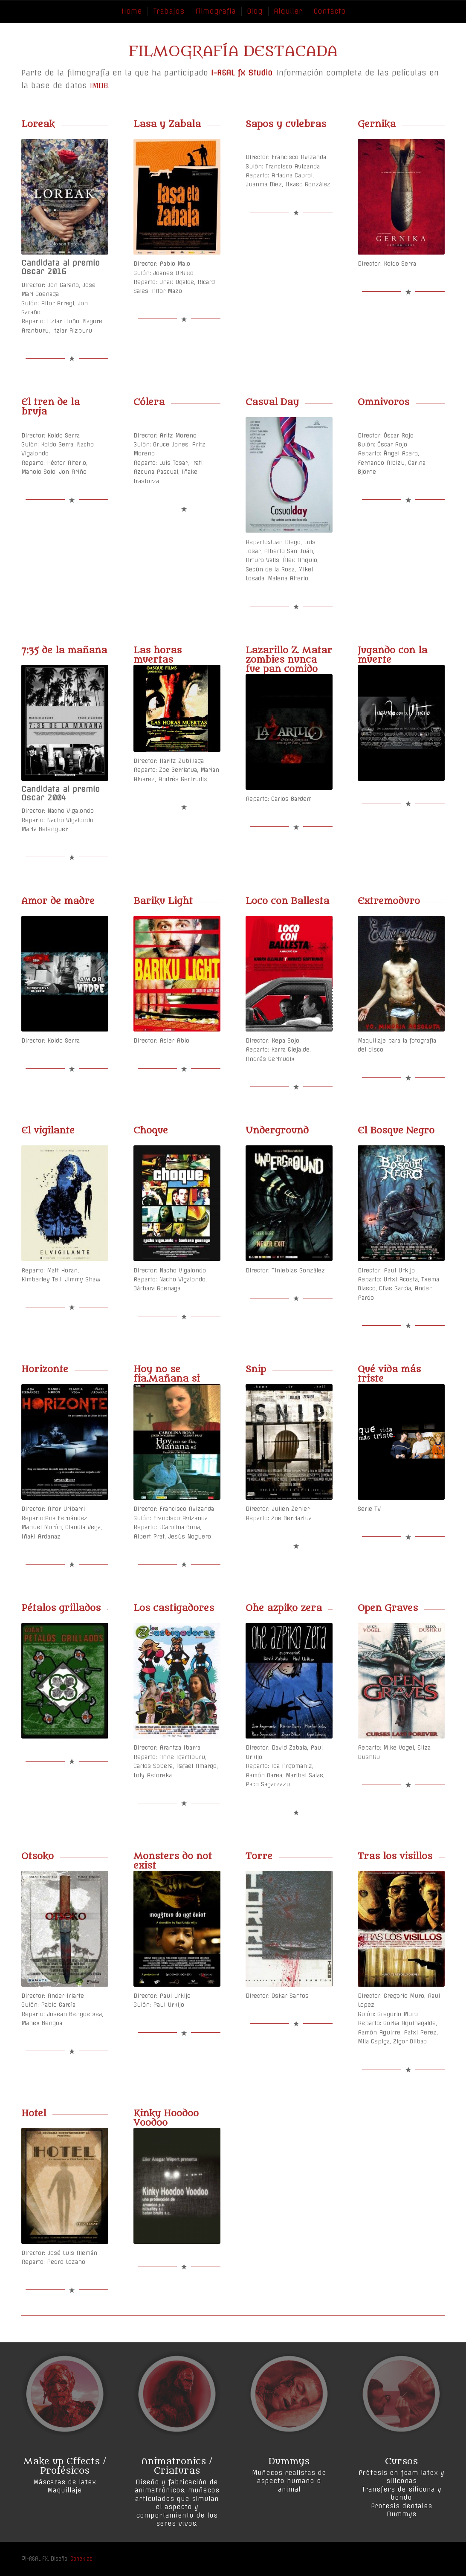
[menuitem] (131, 11)
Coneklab (81, 2559)
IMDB (99, 85)
